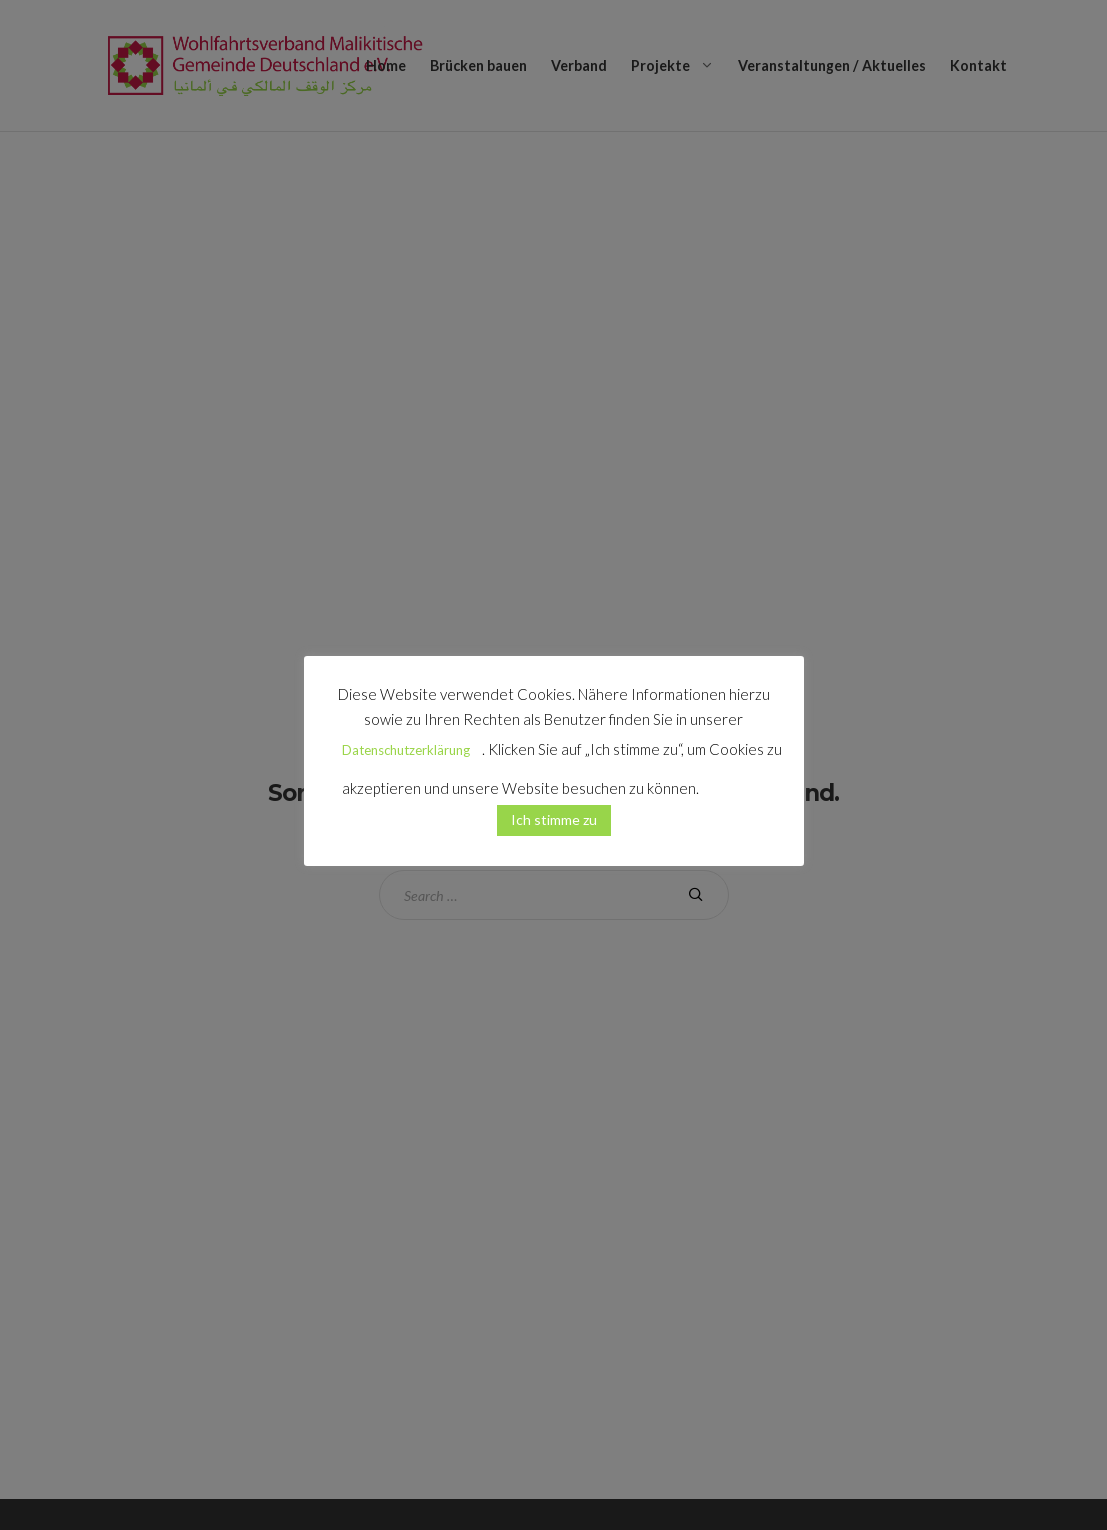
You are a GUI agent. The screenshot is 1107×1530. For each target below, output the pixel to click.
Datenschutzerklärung (406, 750)
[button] (734, 780)
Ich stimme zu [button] (554, 819)
